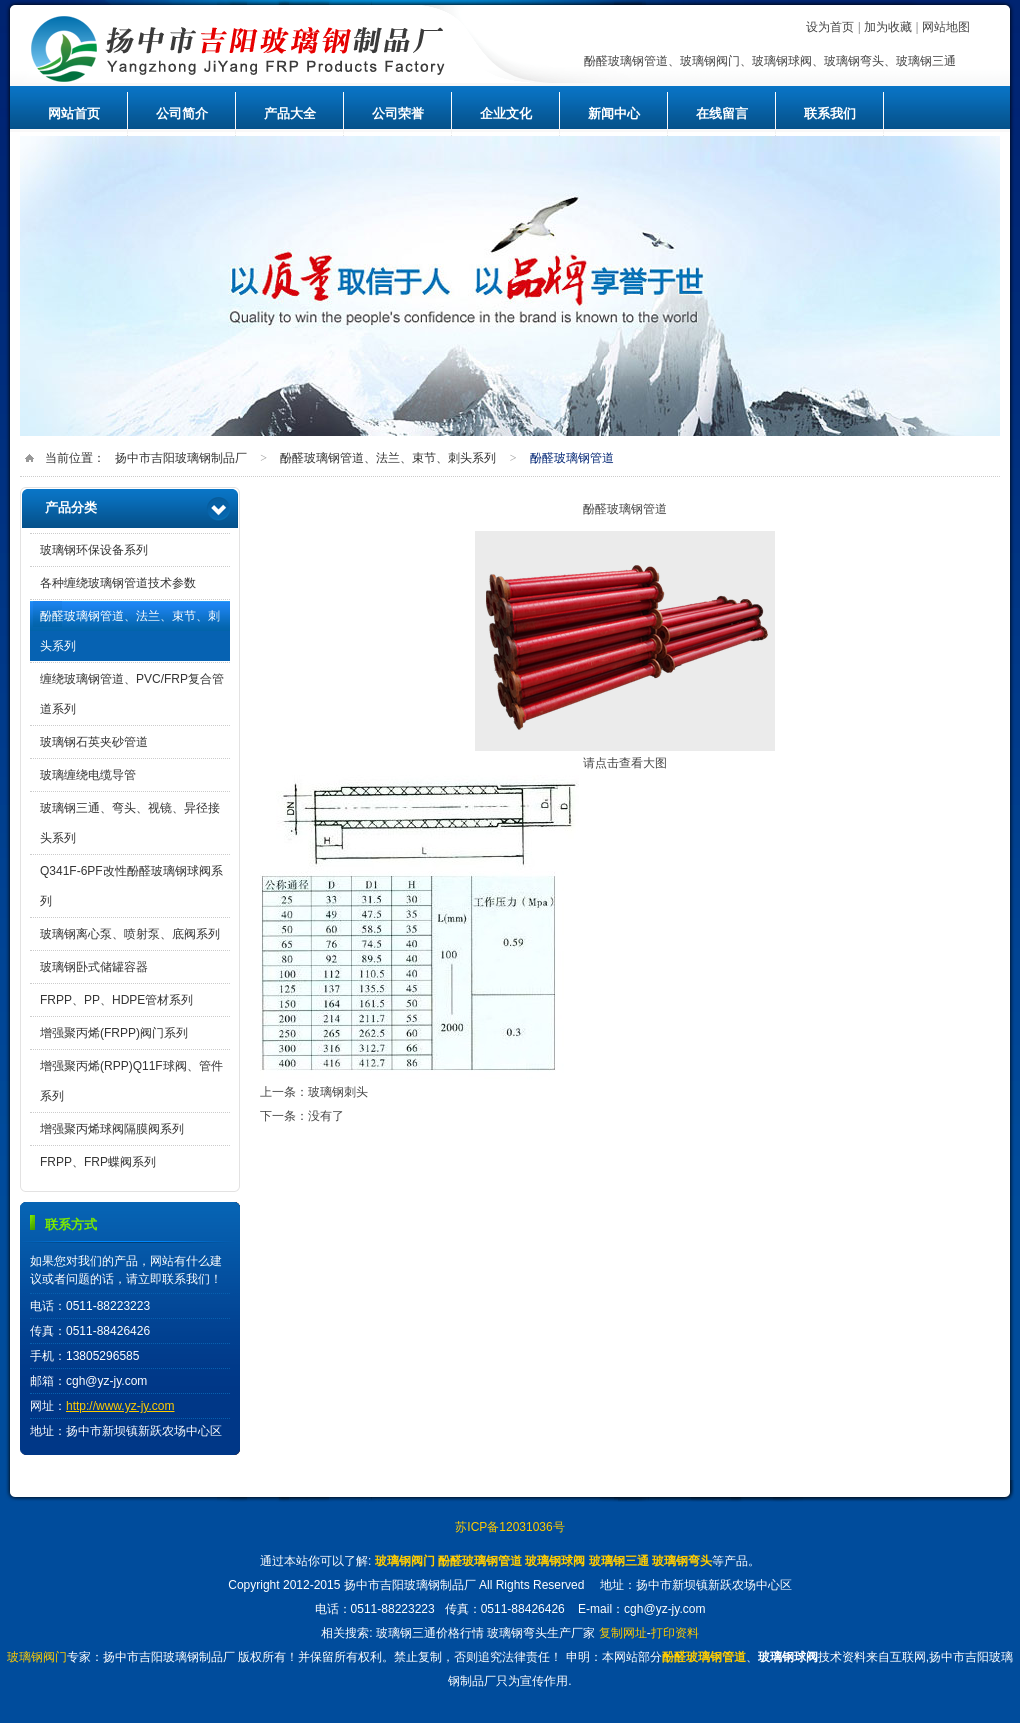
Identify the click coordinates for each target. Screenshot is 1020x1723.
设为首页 (830, 27)
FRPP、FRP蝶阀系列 (98, 1162)
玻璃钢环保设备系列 (94, 550)
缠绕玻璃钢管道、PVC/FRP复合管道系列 (132, 694)
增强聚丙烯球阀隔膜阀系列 (112, 1129)
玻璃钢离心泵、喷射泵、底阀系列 (130, 934)
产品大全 (290, 113)
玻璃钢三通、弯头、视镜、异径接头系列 (130, 823)
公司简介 (182, 113)
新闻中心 (614, 113)
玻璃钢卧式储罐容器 (94, 967)
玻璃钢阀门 (37, 1657)
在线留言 (722, 113)
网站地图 (946, 27)
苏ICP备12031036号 (509, 1527)
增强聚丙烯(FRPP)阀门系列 (114, 1033)
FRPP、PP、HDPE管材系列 (116, 1000)
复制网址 (623, 1633)
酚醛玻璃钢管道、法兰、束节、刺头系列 (388, 458)
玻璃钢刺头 (338, 1092)
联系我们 (830, 113)
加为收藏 (888, 27)
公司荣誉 (398, 113)
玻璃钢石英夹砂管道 (94, 742)
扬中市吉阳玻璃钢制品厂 (295, 48)
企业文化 (506, 113)
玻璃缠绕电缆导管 (88, 775)
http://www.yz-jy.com (120, 1406)
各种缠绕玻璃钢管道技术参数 (118, 583)
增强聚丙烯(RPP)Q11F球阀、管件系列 (131, 1081)
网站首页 (74, 113)
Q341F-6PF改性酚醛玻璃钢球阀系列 (131, 886)
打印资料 (675, 1633)
